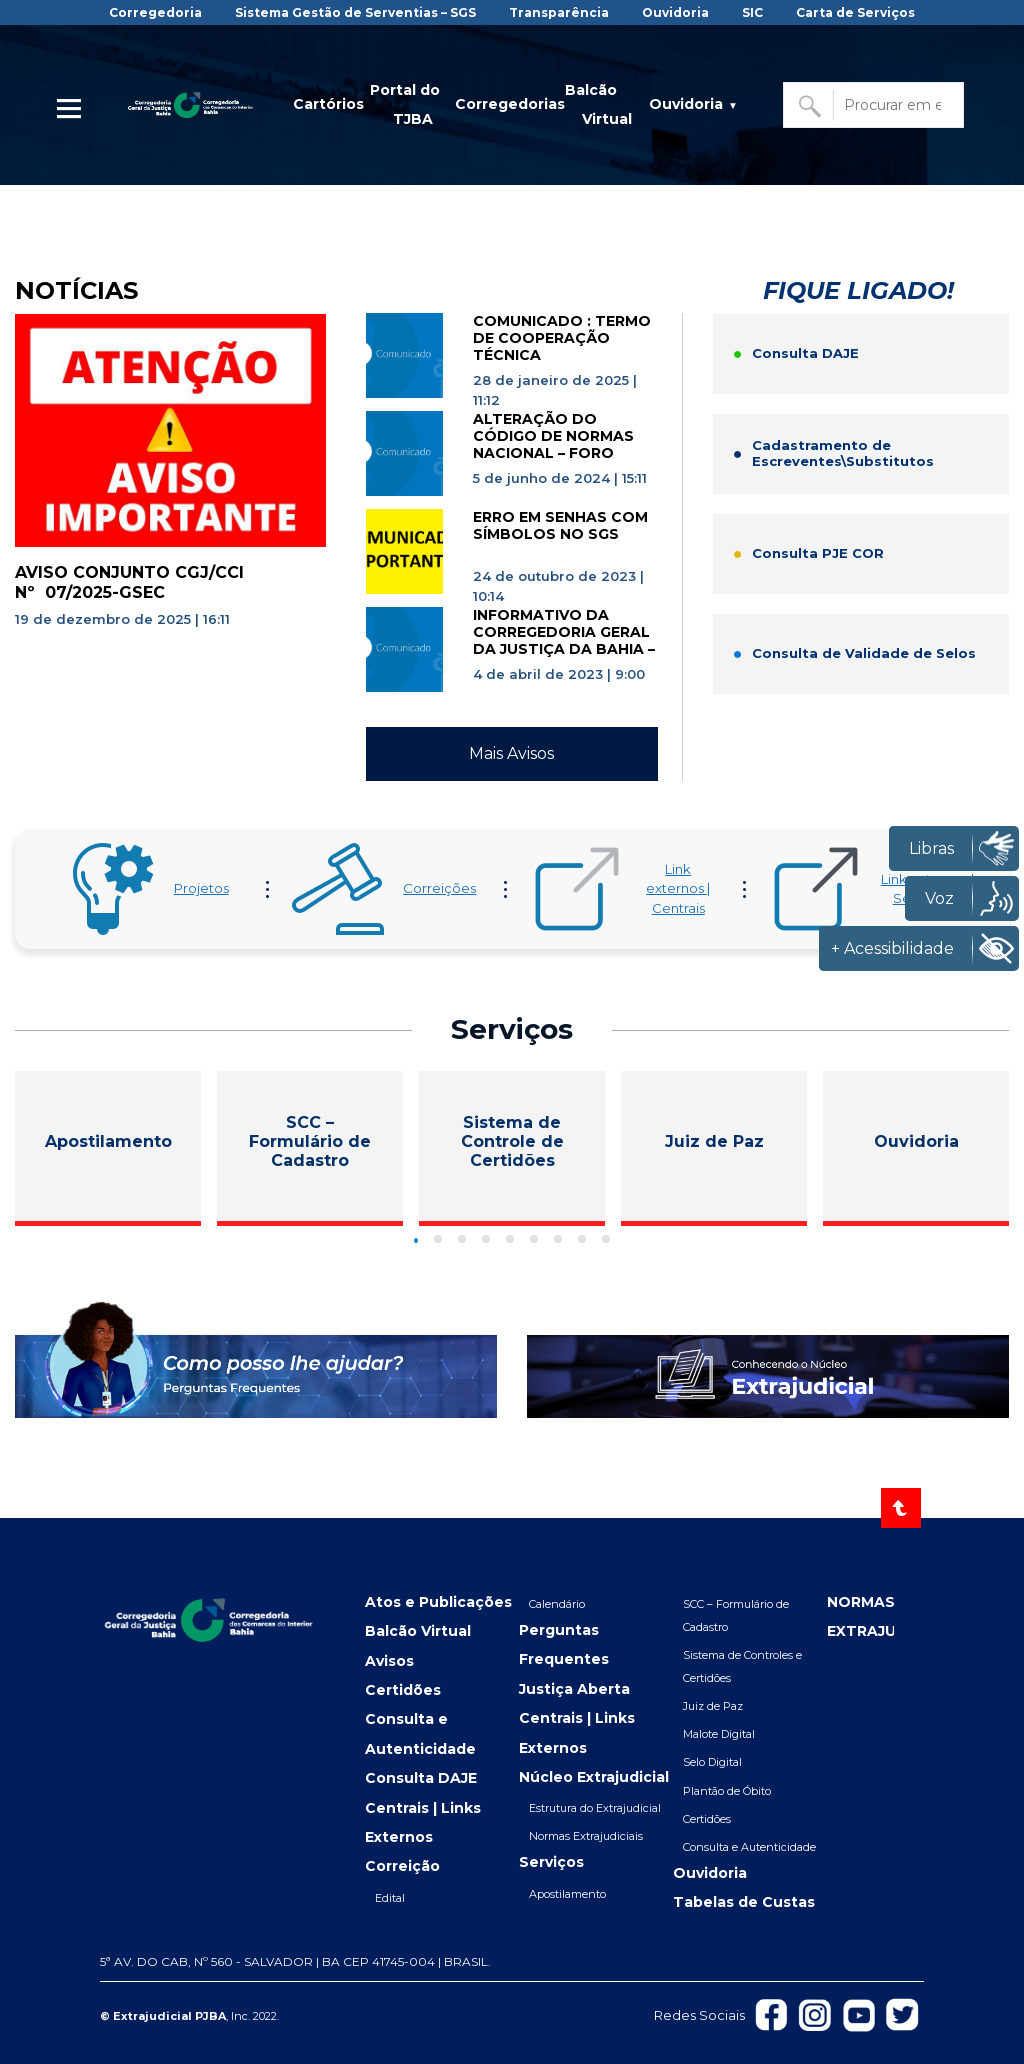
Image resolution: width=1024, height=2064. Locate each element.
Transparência (559, 12)
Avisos (389, 1661)
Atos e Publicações (438, 1602)
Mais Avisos (511, 753)
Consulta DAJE (421, 1778)
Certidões (403, 1690)
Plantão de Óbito (727, 1791)
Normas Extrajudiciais (586, 1836)
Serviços (551, 1862)
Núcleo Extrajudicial (594, 1777)
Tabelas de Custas (744, 1902)
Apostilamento (567, 1894)
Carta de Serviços (855, 12)
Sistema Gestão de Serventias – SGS (355, 12)
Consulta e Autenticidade (420, 1733)
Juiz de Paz (713, 1706)
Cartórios (328, 104)
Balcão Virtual (598, 104)
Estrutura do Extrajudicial (595, 1808)
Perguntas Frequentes (564, 1644)
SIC (752, 12)
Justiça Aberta (574, 1689)
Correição (402, 1866)
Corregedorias (510, 104)
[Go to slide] (416, 1240)
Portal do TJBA (405, 104)
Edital (390, 1898)
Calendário (557, 1604)
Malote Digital (719, 1734)
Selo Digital (712, 1762)
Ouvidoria (675, 12)
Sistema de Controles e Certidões (742, 1666)
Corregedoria (155, 12)
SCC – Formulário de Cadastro (736, 1615)
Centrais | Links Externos (423, 1822)
